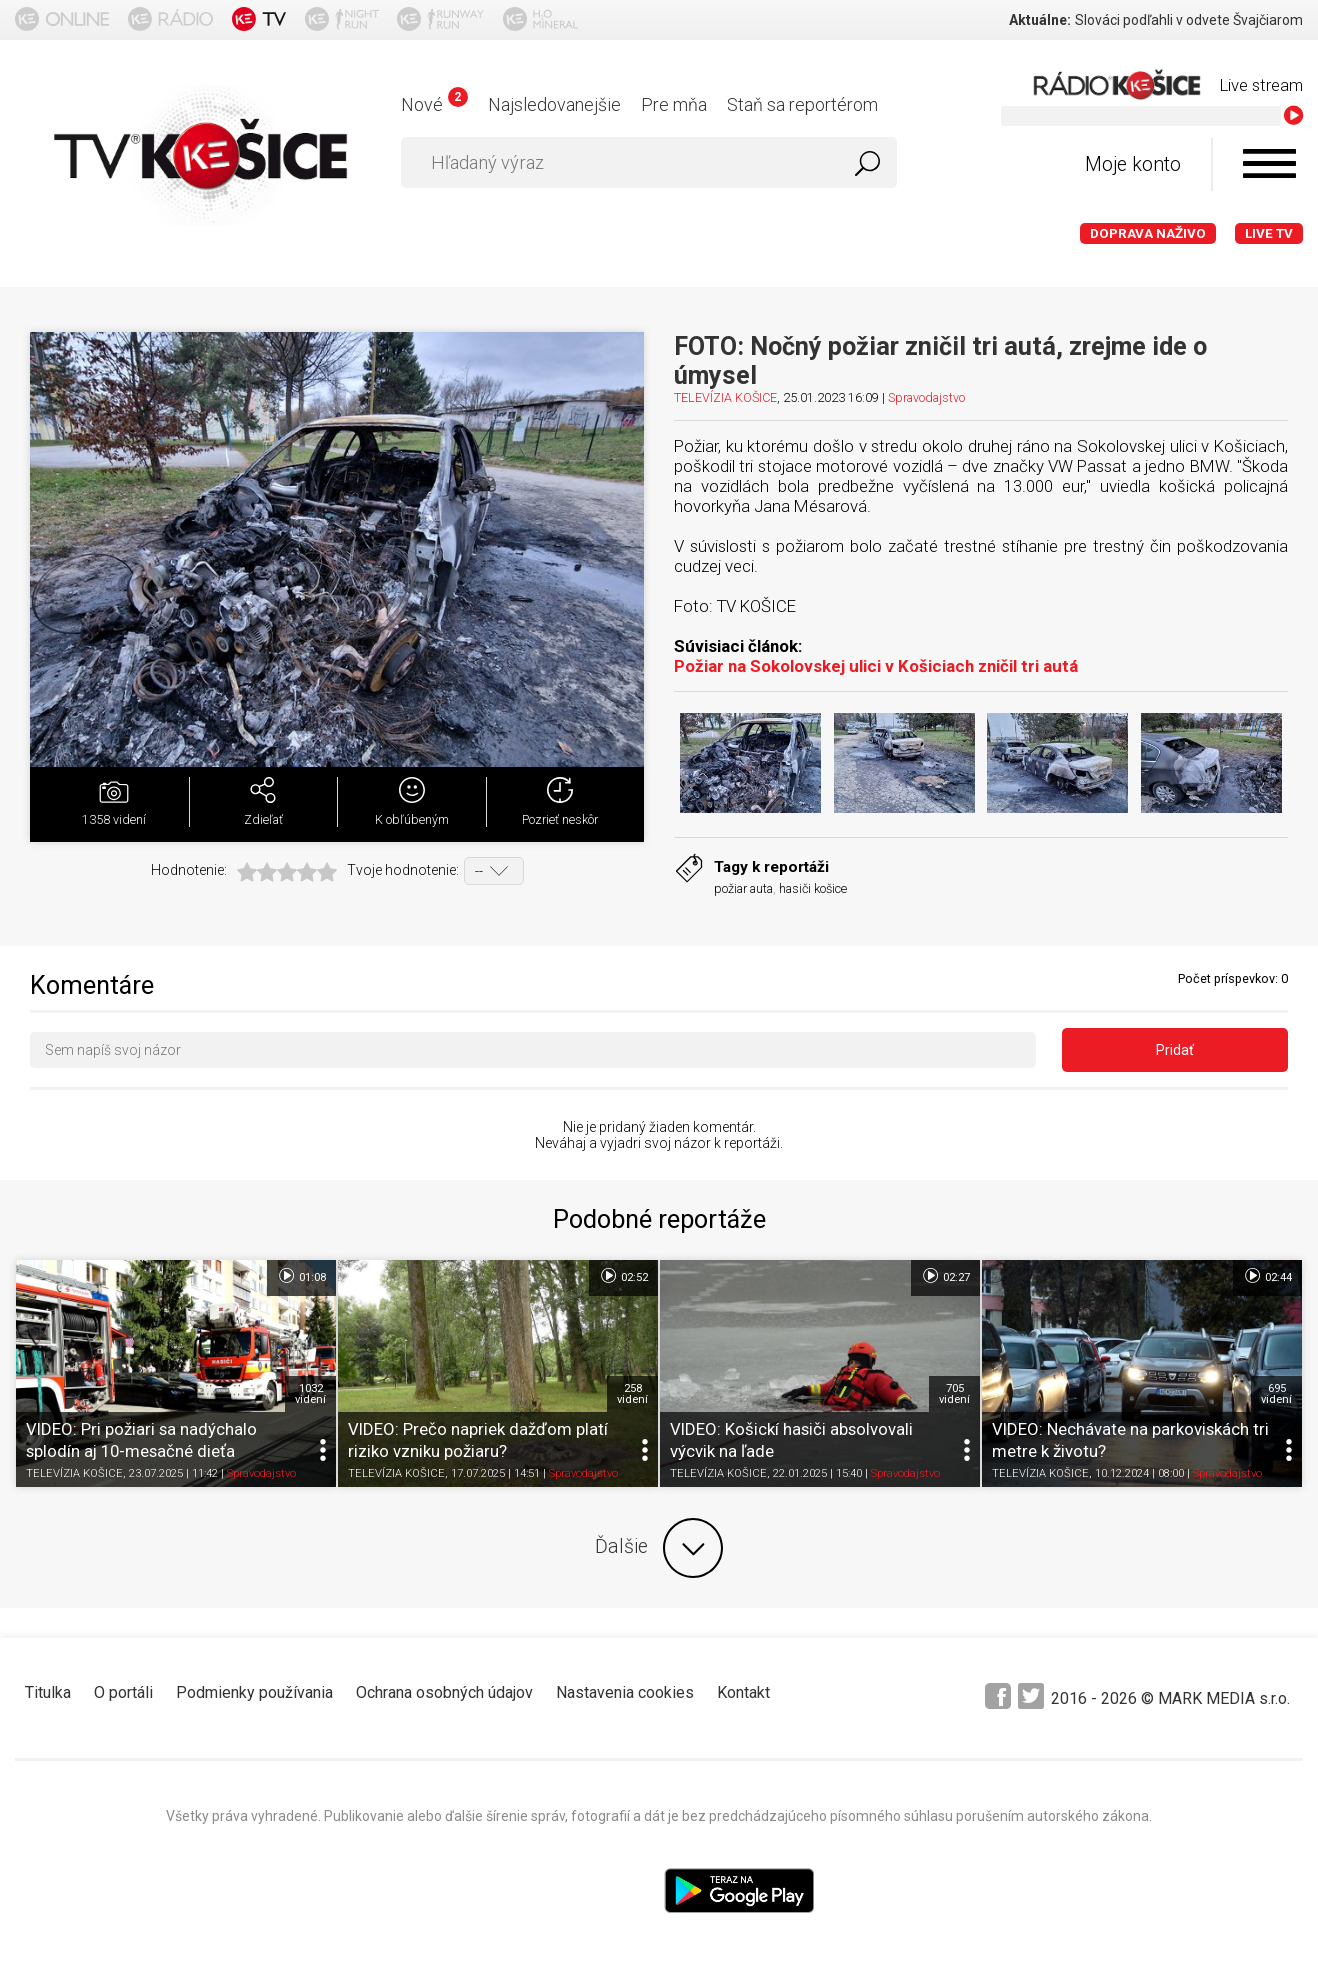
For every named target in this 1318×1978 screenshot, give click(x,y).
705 (954, 1394)
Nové (434, 104)
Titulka (48, 1692)
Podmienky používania (254, 1692)
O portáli (123, 1692)
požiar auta (743, 888)
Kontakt (743, 1692)
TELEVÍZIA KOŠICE (725, 397)
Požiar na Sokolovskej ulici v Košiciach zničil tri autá (876, 666)
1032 (310, 1394)
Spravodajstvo (926, 397)
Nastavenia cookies (625, 1692)
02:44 (1267, 1276)
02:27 (945, 1276)
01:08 (301, 1276)
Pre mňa (674, 104)
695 (1276, 1394)
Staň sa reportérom (802, 104)
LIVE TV (1269, 233)
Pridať (1175, 1050)
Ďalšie (659, 1548)
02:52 (623, 1276)
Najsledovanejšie (554, 104)
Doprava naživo (1148, 233)
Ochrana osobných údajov (444, 1692)
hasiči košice (813, 888)
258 (632, 1394)
